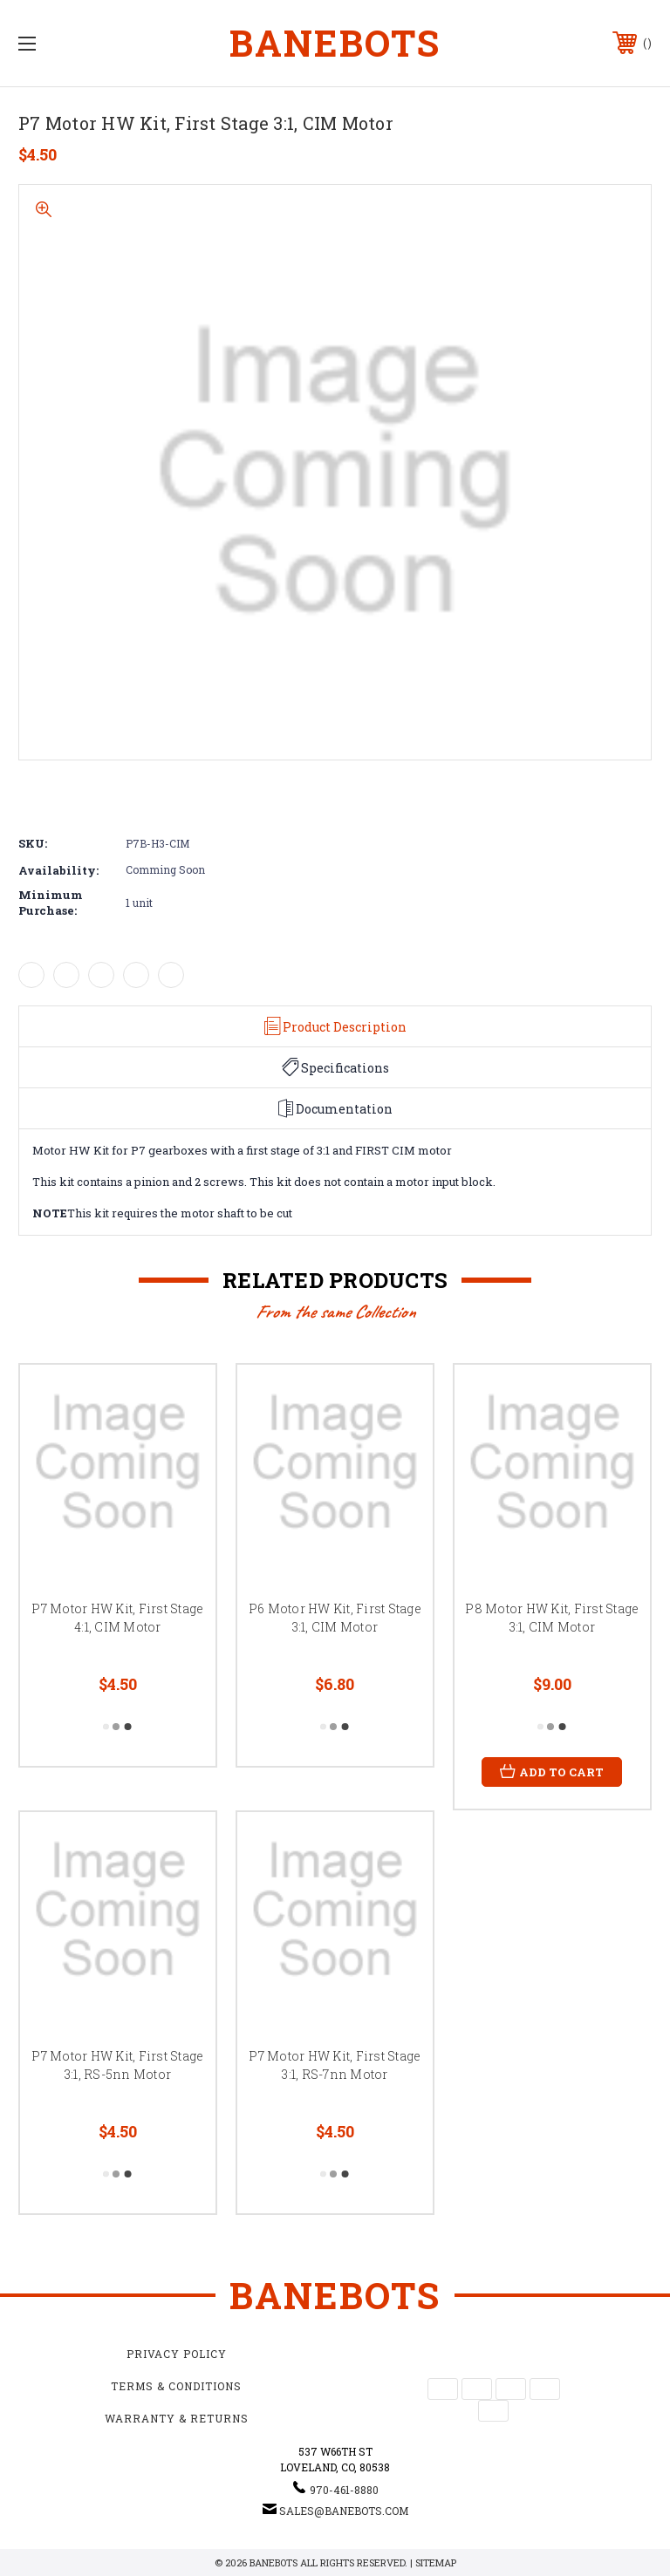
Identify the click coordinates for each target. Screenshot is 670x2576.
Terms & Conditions (176, 2386)
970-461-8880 (344, 2490)
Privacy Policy (176, 2354)
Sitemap (435, 2562)
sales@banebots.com (343, 2511)
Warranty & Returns (177, 2418)
